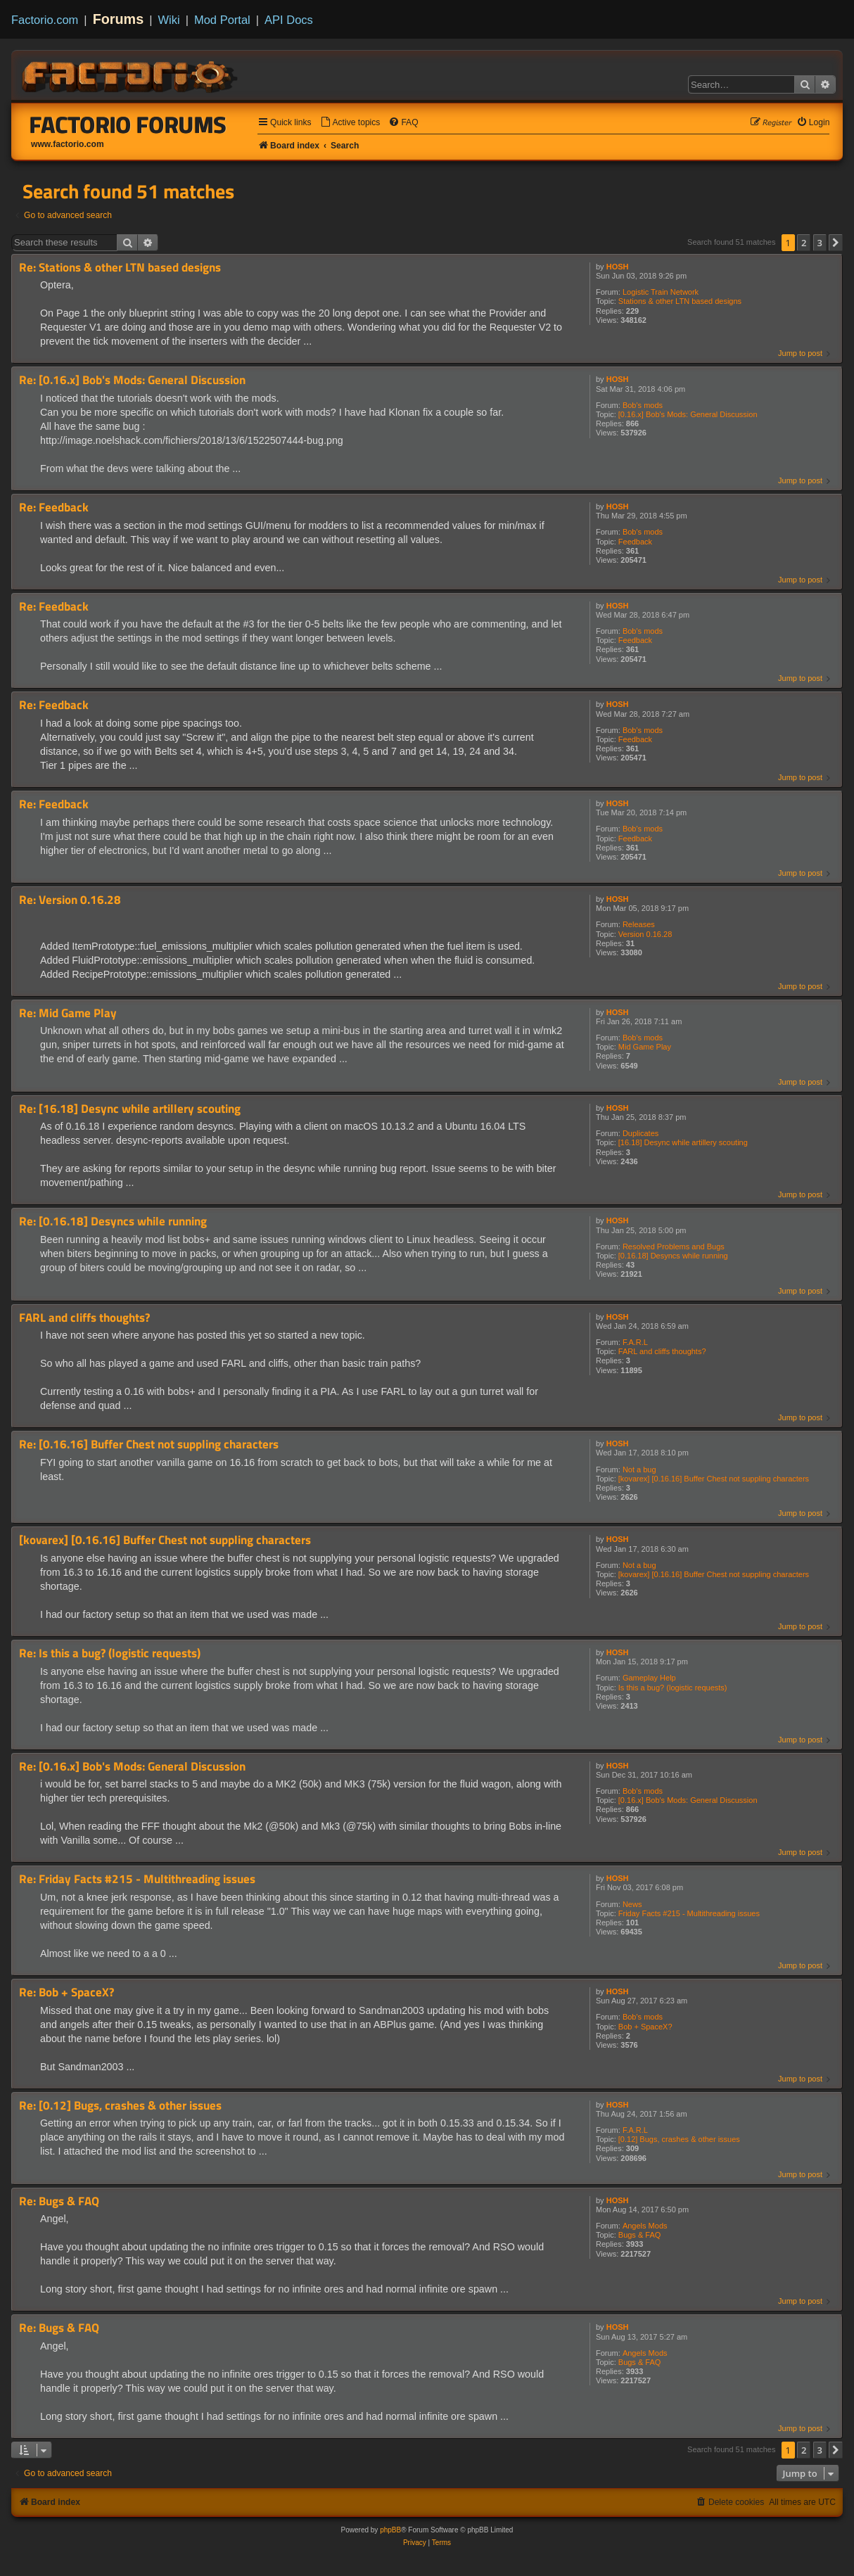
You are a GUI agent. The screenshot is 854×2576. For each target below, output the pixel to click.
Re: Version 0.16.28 (70, 900)
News (632, 1904)
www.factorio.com (67, 144)
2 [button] (803, 242)
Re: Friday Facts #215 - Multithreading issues (137, 1879)
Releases (639, 924)
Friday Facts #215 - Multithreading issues (689, 1913)
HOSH (617, 266)
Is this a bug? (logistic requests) (672, 1687)
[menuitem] (350, 122)
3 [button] (819, 242)
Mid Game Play (644, 1046)
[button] (836, 242)
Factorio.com (44, 19)
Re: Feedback (54, 507)
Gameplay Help (649, 1677)
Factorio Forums (128, 124)
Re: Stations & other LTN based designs (120, 267)
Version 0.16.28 (645, 934)
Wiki (169, 19)
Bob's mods (643, 405)
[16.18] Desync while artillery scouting (683, 1142)
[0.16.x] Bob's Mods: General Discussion (688, 414)
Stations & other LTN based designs (679, 301)
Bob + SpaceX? (645, 2026)
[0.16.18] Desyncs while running (673, 1255)
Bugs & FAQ (639, 2235)
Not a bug (639, 1469)
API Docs (289, 19)
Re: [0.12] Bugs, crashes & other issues (120, 2105)
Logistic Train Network (661, 292)
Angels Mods (645, 2225)
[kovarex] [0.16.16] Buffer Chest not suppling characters (713, 1478)
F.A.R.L (635, 1342)
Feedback (635, 541)
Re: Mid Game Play (68, 1013)
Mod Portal (222, 19)
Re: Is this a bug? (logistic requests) (109, 1653)
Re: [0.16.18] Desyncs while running (113, 1221)
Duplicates (640, 1133)
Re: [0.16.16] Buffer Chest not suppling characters (149, 1444)
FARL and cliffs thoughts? (662, 1351)
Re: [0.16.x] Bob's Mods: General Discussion (132, 380)
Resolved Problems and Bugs (674, 1246)
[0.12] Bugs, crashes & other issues (679, 2139)
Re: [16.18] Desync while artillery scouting (130, 1109)
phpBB (390, 2530)
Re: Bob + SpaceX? (66, 1992)
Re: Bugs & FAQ (59, 2201)
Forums (118, 19)
